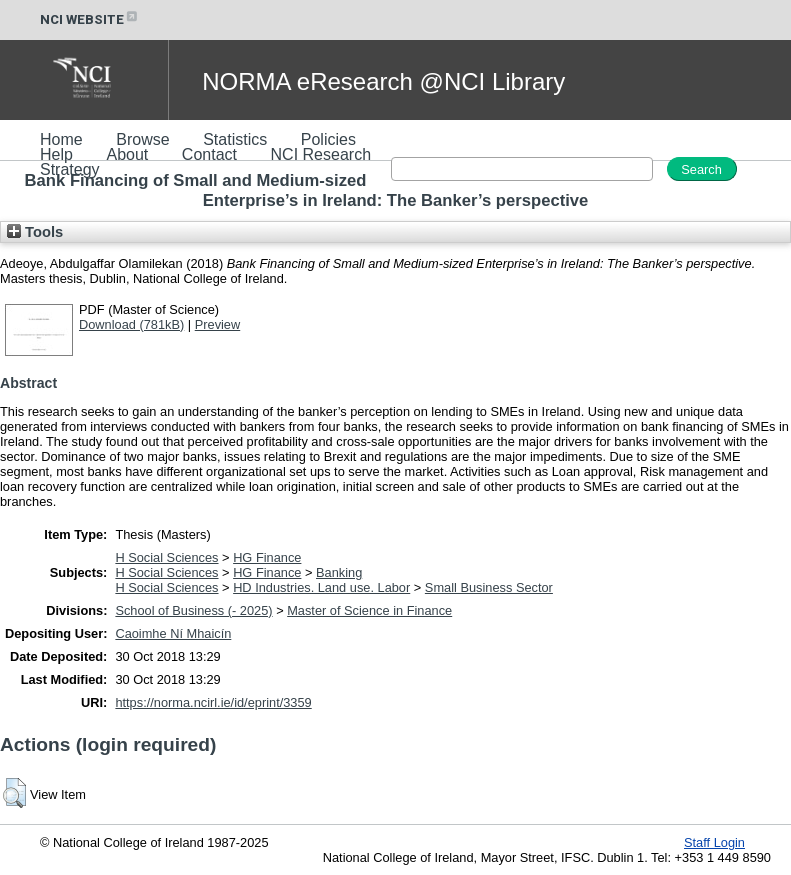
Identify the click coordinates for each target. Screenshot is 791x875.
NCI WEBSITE (90, 19)
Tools (35, 232)
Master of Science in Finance (369, 610)
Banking (339, 572)
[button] (14, 793)
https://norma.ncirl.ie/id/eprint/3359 (213, 702)
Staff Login (714, 842)
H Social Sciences (166, 557)
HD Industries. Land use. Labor (321, 587)
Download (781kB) (131, 324)
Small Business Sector (489, 587)
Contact (209, 154)
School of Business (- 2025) (193, 610)
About (127, 154)
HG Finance (267, 557)
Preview (218, 324)
